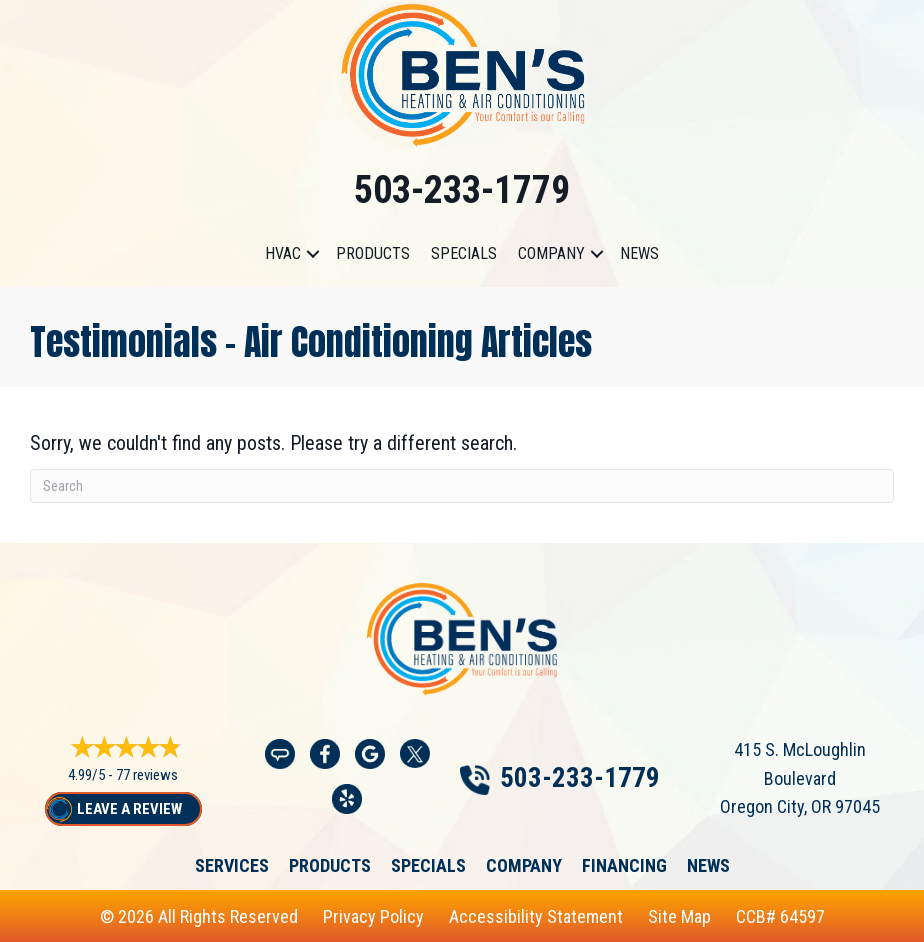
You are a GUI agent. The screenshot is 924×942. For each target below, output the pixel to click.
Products (373, 253)
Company (551, 253)
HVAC (283, 253)
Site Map (679, 916)
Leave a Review (129, 809)
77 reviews (147, 775)
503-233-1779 (462, 190)
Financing (624, 866)
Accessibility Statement (536, 916)
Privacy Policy (373, 916)
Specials (464, 253)
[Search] (462, 486)
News (639, 253)
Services (232, 866)
